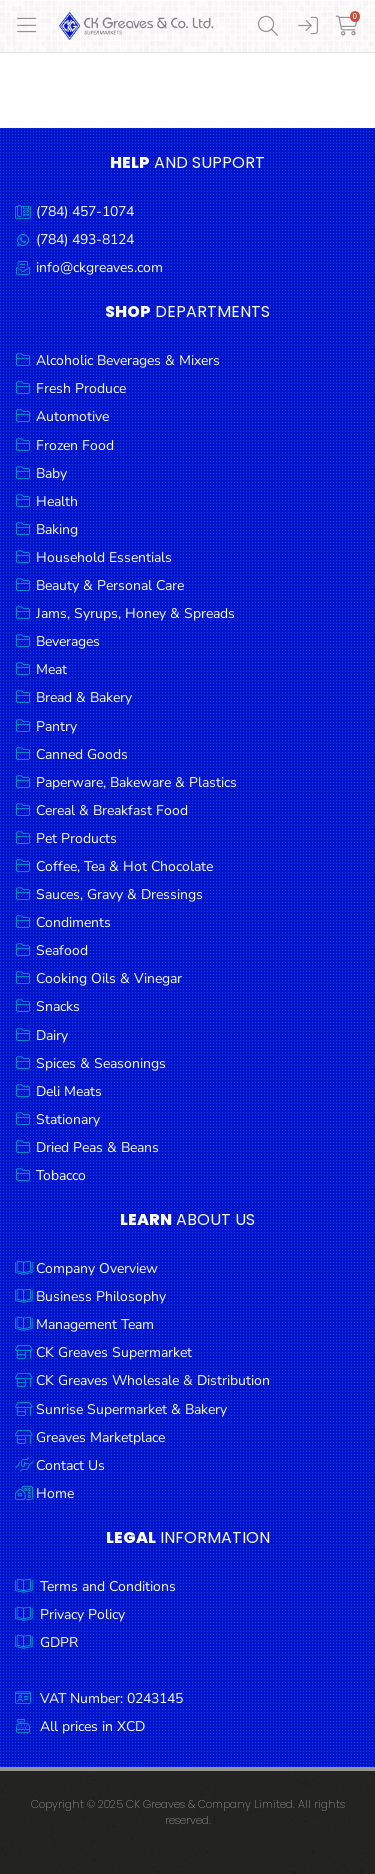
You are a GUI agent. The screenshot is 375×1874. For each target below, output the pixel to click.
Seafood (62, 950)
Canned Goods (82, 754)
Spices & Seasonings (101, 1063)
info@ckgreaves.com (99, 267)
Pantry (56, 726)
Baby (51, 473)
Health (57, 501)
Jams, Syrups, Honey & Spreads (135, 613)
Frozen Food (75, 445)
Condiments (73, 922)
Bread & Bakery (84, 697)
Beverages (68, 641)
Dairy (52, 1035)
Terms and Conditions (108, 1586)
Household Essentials (104, 557)
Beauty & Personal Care (110, 585)
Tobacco (61, 1175)
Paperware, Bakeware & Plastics (136, 782)
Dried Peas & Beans (97, 1147)
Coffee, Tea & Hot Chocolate (124, 866)
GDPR (59, 1642)
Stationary (68, 1119)
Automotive (72, 416)
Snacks (58, 1006)
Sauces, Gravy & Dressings (119, 894)
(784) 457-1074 (85, 211)
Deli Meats (69, 1091)
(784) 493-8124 (85, 239)
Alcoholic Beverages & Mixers (128, 360)
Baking (57, 529)
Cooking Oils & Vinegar (109, 978)
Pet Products (76, 838)
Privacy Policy (82, 1614)
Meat (51, 669)
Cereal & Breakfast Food (112, 810)
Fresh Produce (81, 388)
